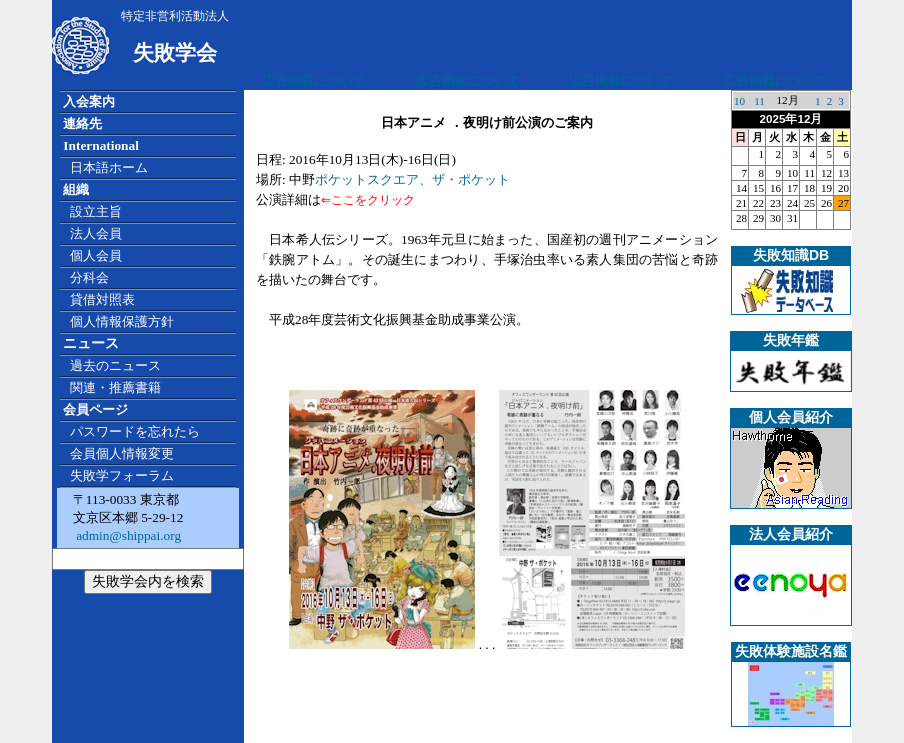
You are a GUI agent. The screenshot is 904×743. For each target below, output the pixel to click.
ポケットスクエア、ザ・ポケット (412, 179)
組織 (76, 189)
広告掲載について (314, 80)
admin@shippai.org (127, 535)
